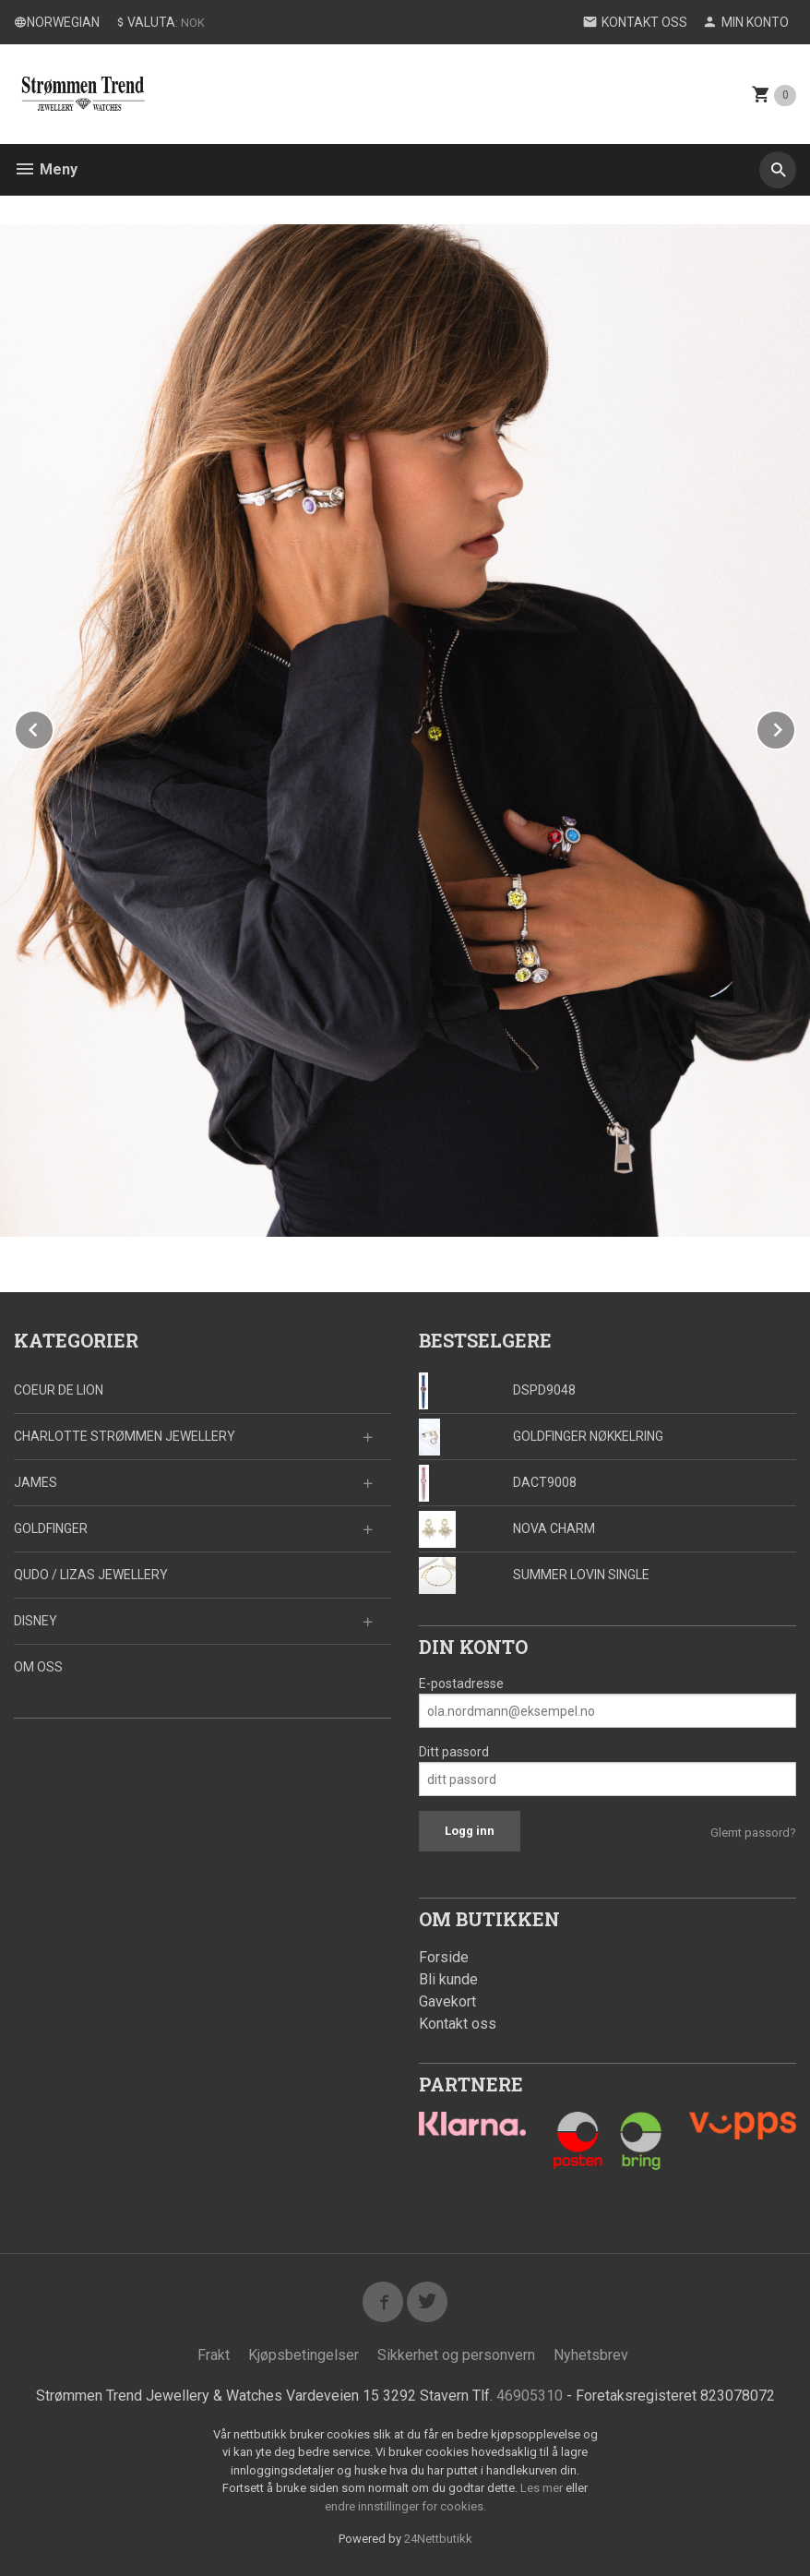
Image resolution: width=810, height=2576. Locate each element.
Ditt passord (454, 1751)
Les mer (543, 2489)
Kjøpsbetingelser (303, 2355)
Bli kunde (448, 1979)
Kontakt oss (457, 2023)
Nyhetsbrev (591, 2355)
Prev (53, 726)
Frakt (213, 2355)
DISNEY (35, 1620)
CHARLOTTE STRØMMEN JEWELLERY (124, 1436)
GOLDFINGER (51, 1528)
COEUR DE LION (58, 1390)
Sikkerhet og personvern (456, 2355)
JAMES (35, 1482)
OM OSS (38, 1666)
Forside (444, 1957)
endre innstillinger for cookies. (405, 2506)
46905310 (529, 2395)
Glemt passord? (753, 1832)
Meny (45, 169)
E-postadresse (461, 1683)
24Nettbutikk (438, 2539)
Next (795, 726)
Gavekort (447, 2001)
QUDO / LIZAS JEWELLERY (91, 1574)
